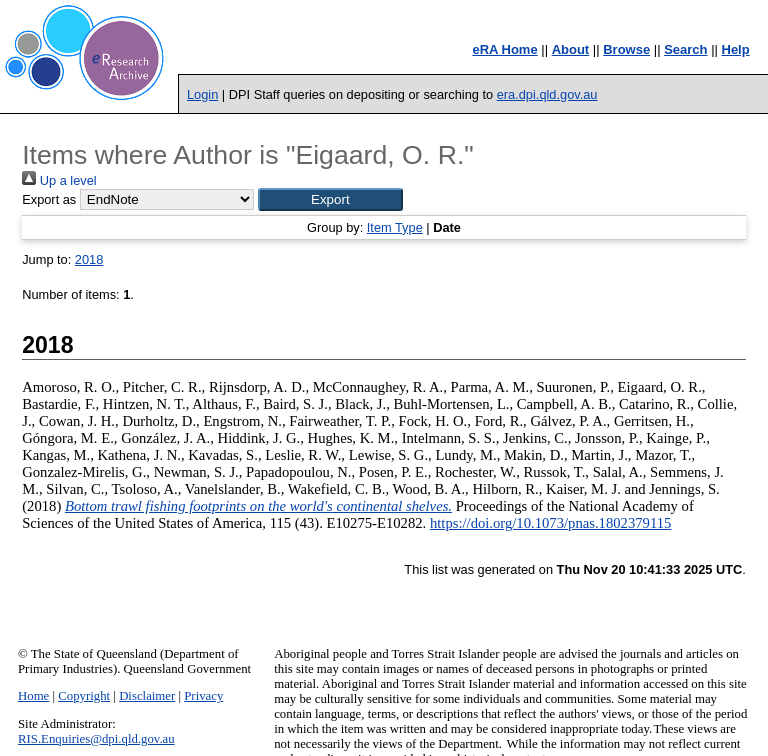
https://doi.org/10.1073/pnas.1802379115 (550, 523)
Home (33, 696)
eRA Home (504, 49)
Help (736, 49)
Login (202, 94)
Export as (49, 199)
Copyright (84, 696)
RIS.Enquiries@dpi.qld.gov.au (96, 739)
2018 (89, 259)
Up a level (59, 180)
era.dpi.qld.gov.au (547, 94)
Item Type (395, 227)
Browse (626, 49)
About (571, 49)
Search (685, 49)
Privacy (203, 696)
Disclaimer (147, 696)
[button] (330, 199)
